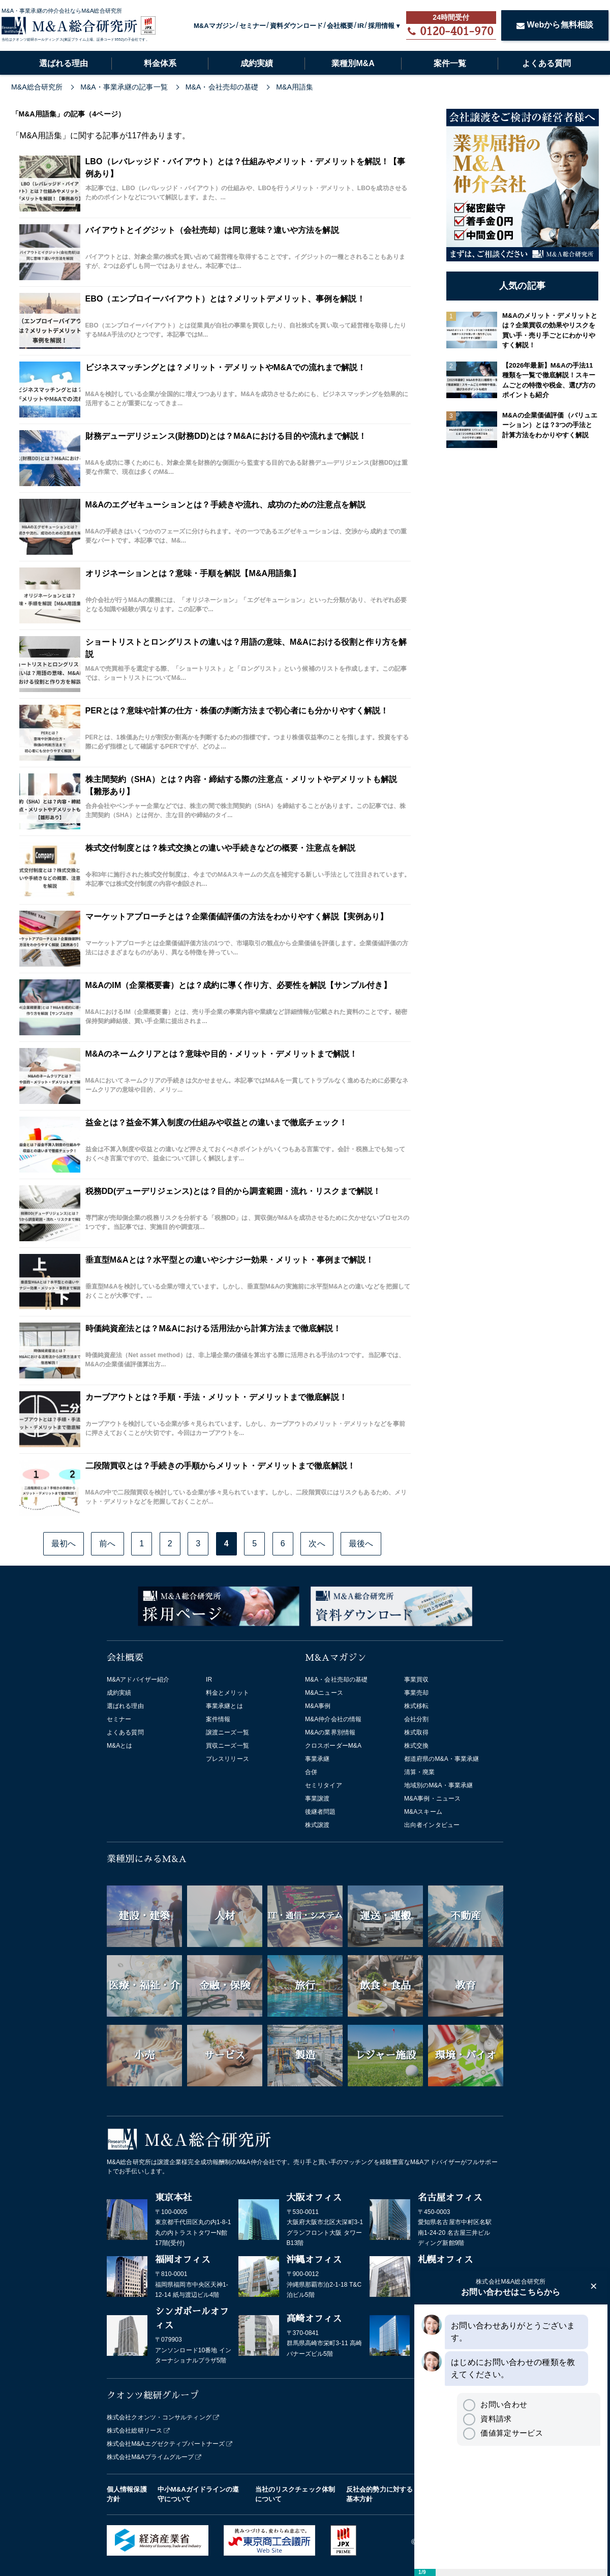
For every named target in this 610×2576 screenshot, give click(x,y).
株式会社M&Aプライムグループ (150, 2457)
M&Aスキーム (423, 1811)
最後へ (361, 1543)
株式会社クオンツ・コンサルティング (159, 2417)
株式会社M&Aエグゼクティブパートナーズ (166, 2443)
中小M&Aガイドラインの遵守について (198, 2494)
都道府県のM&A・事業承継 (441, 1758)
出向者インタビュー (432, 1825)
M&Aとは (120, 1745)
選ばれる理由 (63, 63)
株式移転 (416, 1706)
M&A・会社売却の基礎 (336, 1679)
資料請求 (487, 2418)
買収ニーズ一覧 (227, 1745)
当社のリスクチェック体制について (295, 2494)
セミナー (252, 25)
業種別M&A (352, 63)
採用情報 (381, 25)
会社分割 (416, 1719)
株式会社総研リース (134, 2430)
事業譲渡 (317, 1798)
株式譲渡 (317, 1825)
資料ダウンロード (296, 25)
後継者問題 (320, 1811)
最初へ (63, 1543)
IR (360, 25)
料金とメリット (227, 1692)
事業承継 (317, 1758)
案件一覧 (450, 63)
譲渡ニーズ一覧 (227, 1732)
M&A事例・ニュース (432, 1798)
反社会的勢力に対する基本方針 (379, 2494)
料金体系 (160, 63)
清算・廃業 (419, 1772)
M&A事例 (318, 1706)
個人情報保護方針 (127, 2494)
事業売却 (416, 1692)
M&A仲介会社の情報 (333, 1719)
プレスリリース (227, 1758)
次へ (317, 1543)
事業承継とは (224, 1706)
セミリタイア (323, 1785)
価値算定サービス (502, 2433)
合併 (311, 1772)
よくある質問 (546, 63)
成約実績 (256, 63)
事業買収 (416, 1679)
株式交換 (416, 1745)
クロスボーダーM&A (333, 1745)
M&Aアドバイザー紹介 (138, 1679)
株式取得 (416, 1732)
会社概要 (340, 25)
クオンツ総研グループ (153, 2395)
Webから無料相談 (555, 24)
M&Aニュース (324, 1692)
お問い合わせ (495, 2404)
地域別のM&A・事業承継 (438, 1785)
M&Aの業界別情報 (330, 1732)
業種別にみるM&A (147, 1859)
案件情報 (218, 1719)
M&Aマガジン (214, 25)
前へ (107, 1543)
